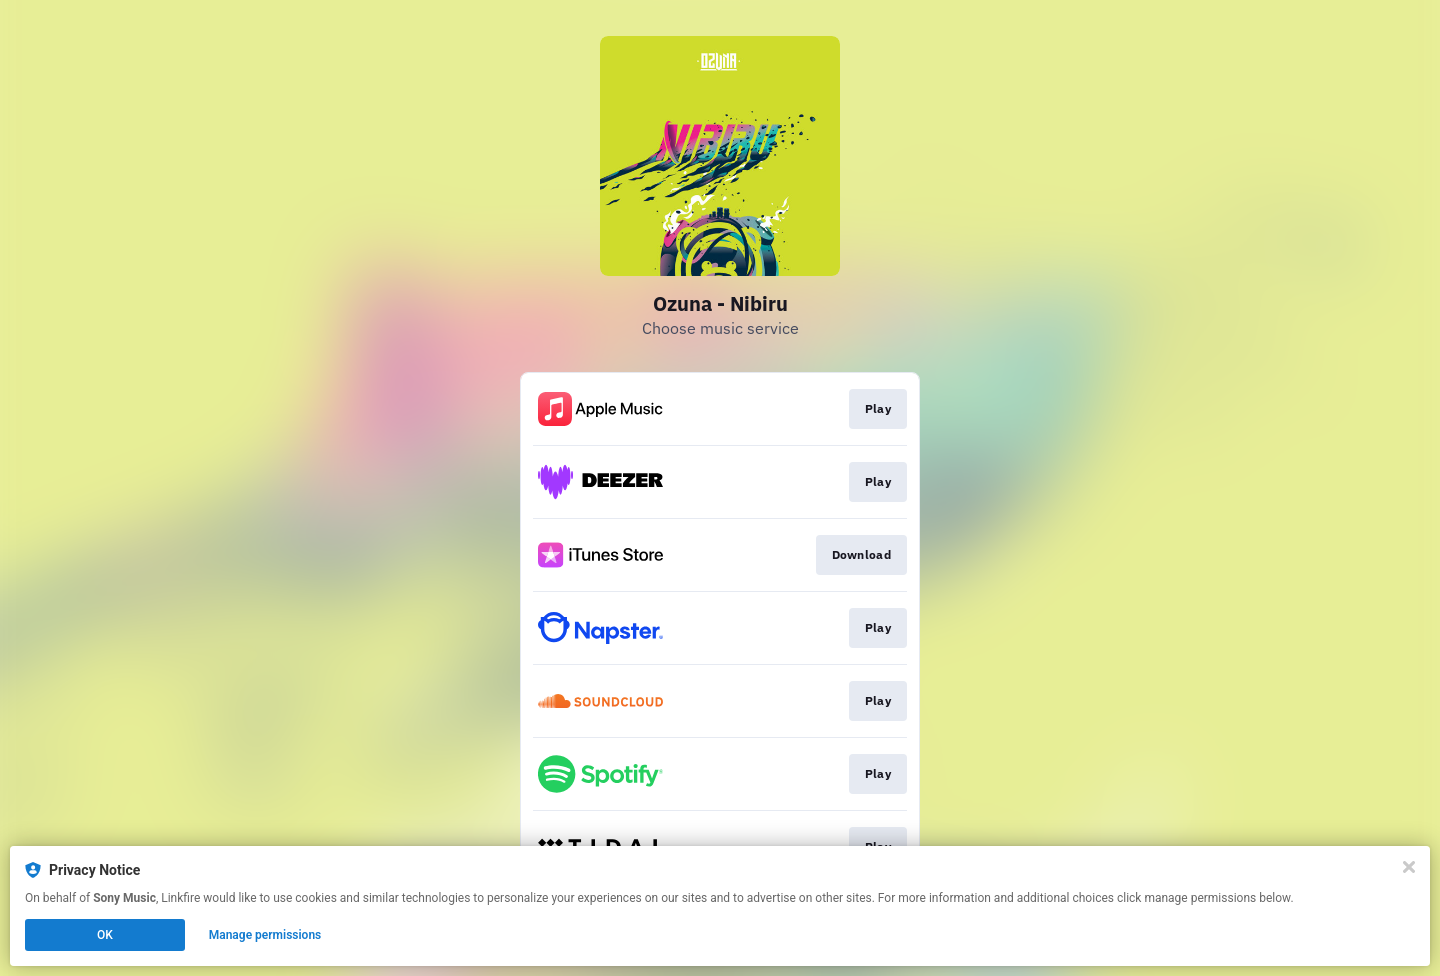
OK (105, 935)
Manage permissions (265, 935)
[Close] (1409, 867)
